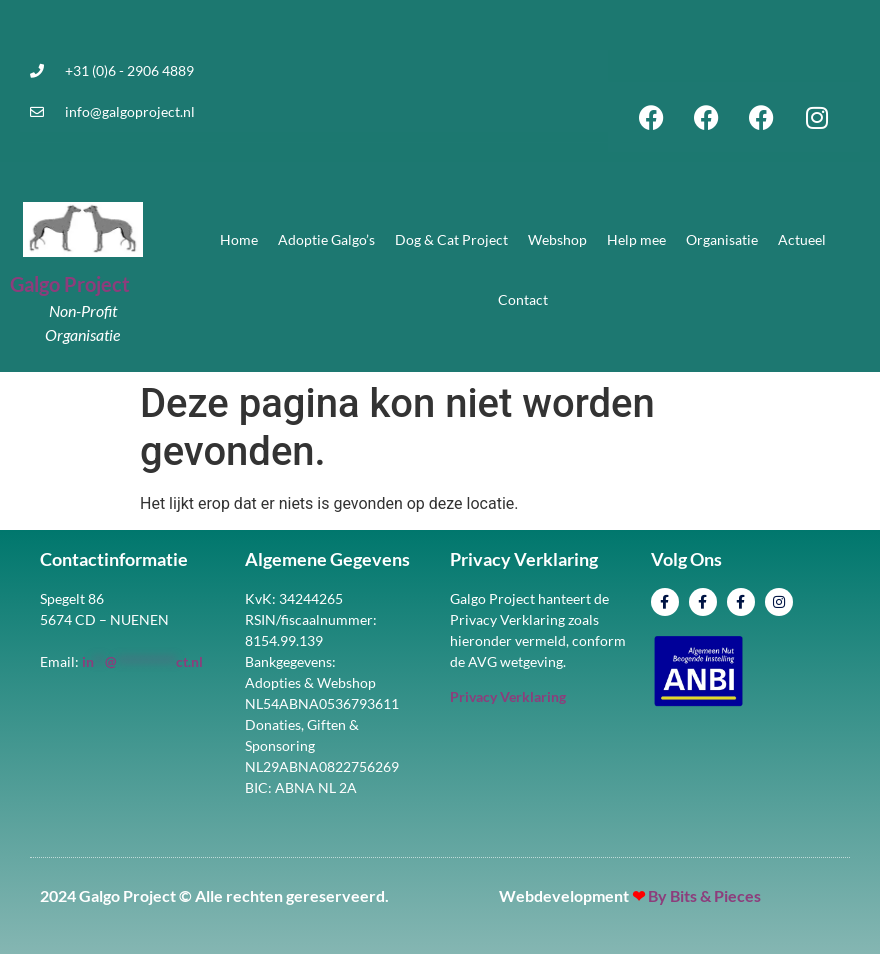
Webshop (557, 239)
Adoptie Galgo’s (326, 239)
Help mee (636, 239)
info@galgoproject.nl (130, 111)
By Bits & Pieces (704, 895)
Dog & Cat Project (451, 239)
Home (239, 239)
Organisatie (722, 239)
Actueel (802, 239)
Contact (523, 299)
